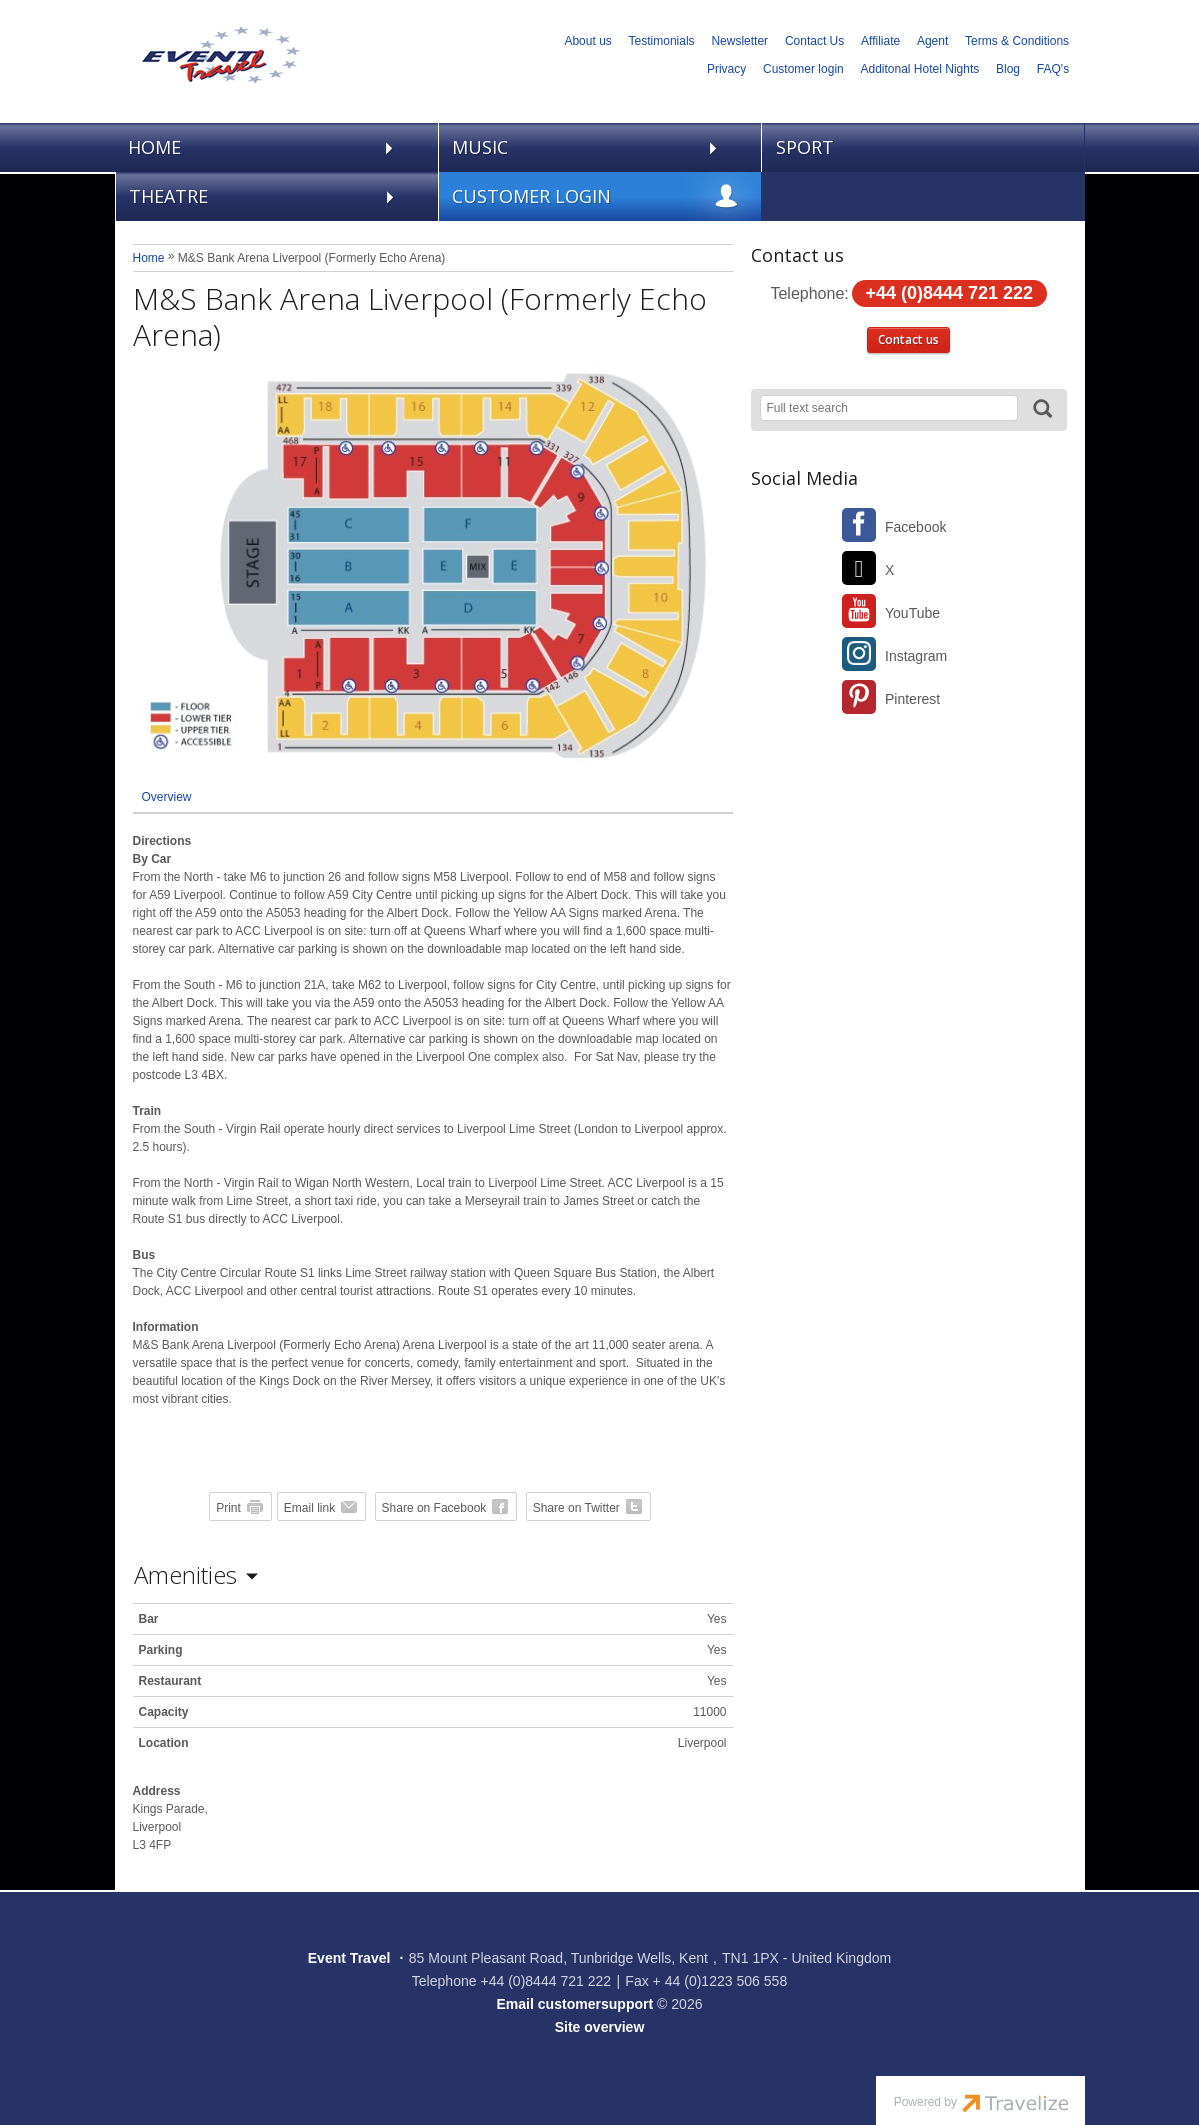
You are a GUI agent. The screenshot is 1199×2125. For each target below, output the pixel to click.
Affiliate (880, 41)
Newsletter (739, 41)
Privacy (726, 69)
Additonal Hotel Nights (920, 69)
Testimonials (662, 41)
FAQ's (1053, 69)
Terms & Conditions (1017, 41)
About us (587, 41)
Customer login (803, 69)
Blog (1008, 69)
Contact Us (814, 41)
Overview (167, 797)
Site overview (600, 2027)
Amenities (185, 1574)
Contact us (908, 339)
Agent (932, 41)
